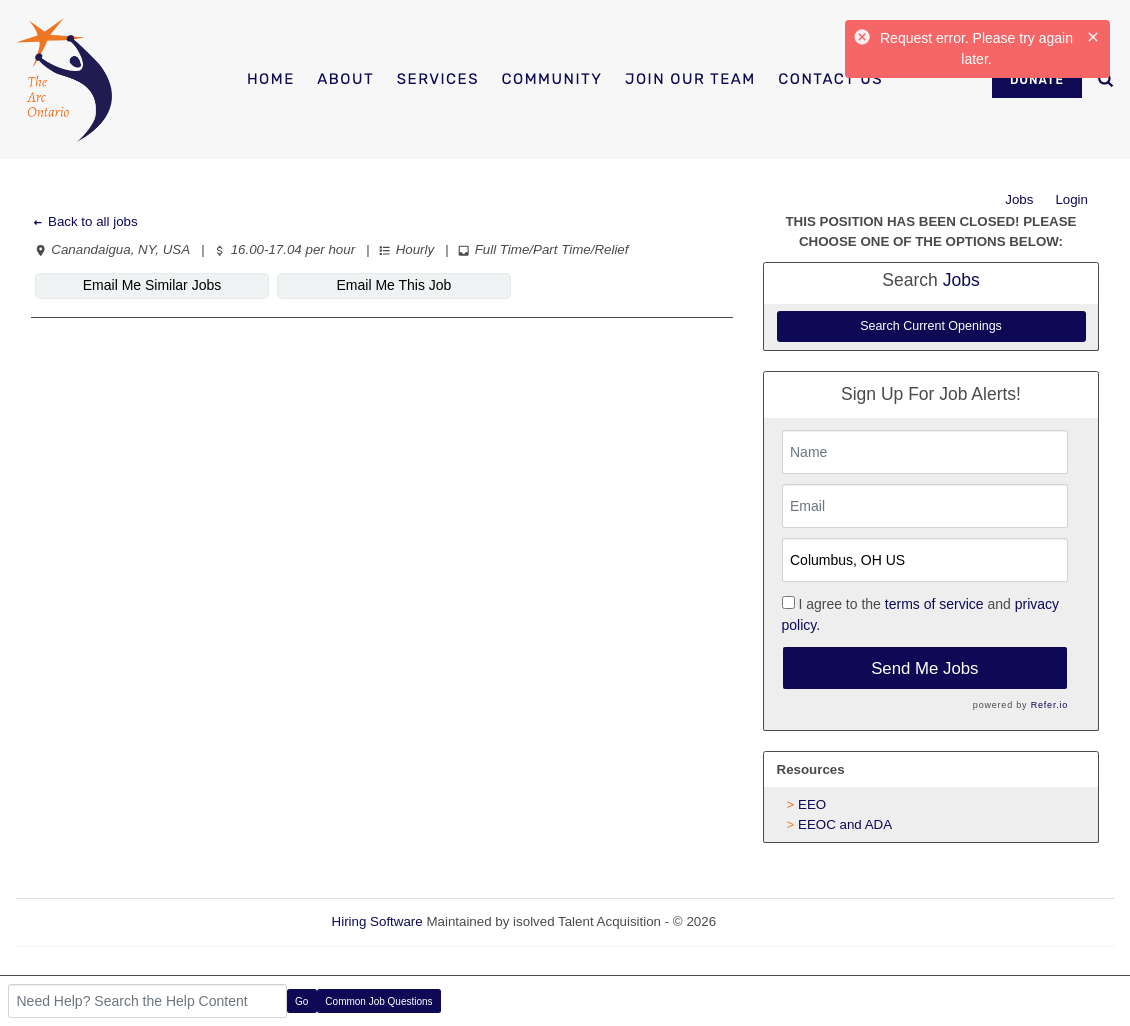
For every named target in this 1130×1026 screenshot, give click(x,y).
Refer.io (1049, 705)
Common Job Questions (378, 1001)
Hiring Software (377, 921)
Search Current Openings (931, 326)
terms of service (934, 604)
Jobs (1019, 199)
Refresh (775, 921)
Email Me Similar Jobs (152, 285)
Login (1071, 199)
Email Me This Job (394, 285)
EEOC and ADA (845, 824)
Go (301, 1001)
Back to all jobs (84, 221)
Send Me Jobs (924, 668)
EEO (812, 804)
